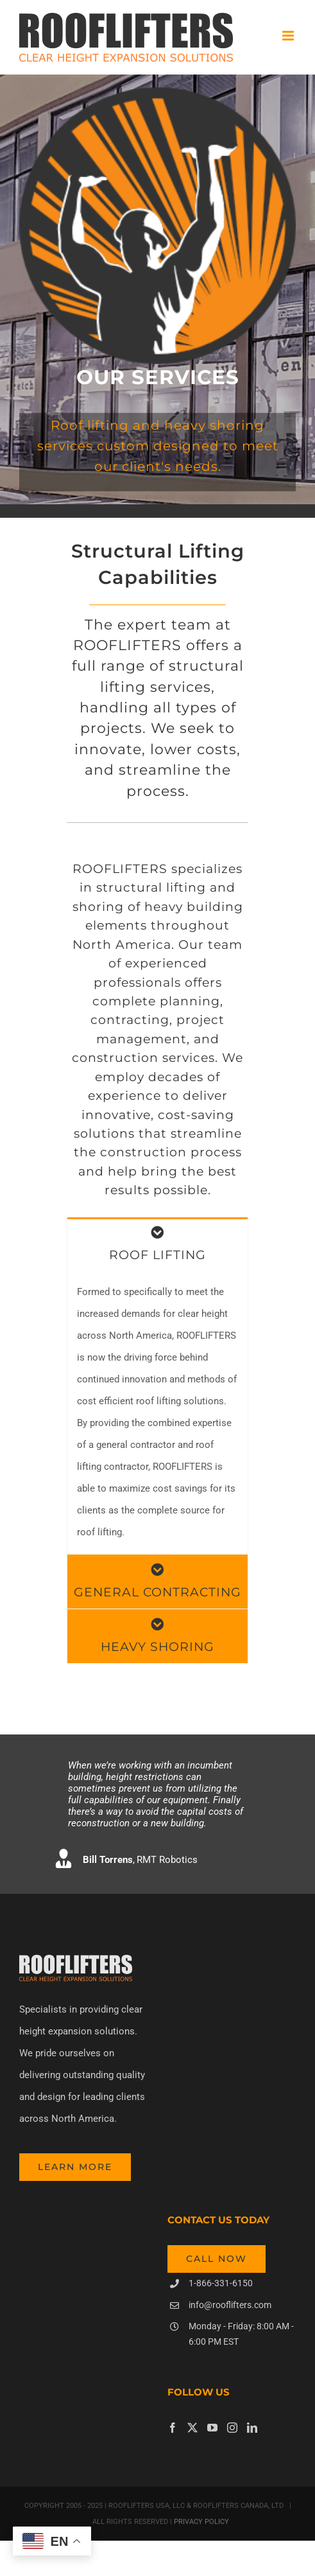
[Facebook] (172, 2427)
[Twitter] (192, 2427)
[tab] (157, 1244)
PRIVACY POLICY (200, 2522)
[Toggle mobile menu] (289, 35)
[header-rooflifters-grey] (75, 1959)
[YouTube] (212, 2427)
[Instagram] (232, 2427)
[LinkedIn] (252, 2427)
